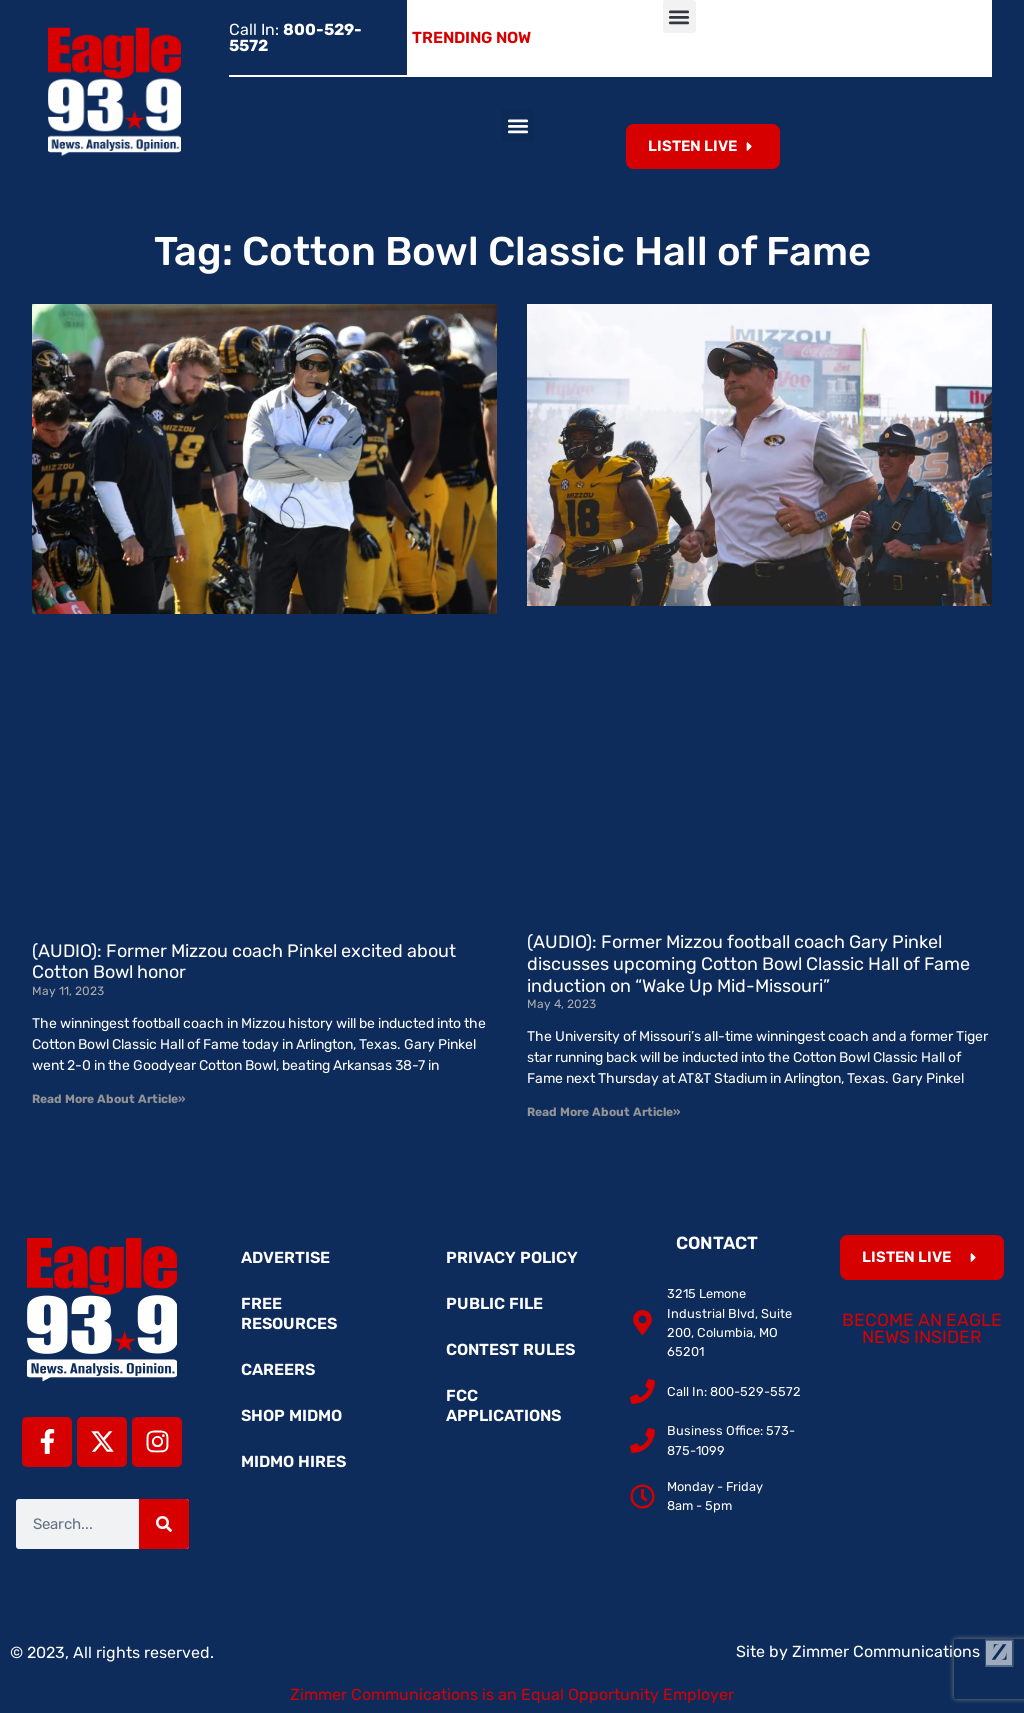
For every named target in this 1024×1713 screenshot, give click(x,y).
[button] (679, 16)
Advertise (285, 1257)
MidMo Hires (293, 1461)
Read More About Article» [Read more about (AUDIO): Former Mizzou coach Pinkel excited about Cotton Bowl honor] (108, 1099)
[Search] (164, 1524)
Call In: (295, 37)
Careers (278, 1369)
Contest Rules (510, 1349)
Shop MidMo (291, 1415)
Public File (494, 1303)
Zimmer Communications (903, 1651)
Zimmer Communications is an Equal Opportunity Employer (512, 1694)
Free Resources (289, 1313)
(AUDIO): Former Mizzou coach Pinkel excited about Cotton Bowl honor (244, 962)
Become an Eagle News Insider (922, 1329)
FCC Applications (503, 1405)
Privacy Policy (512, 1257)
